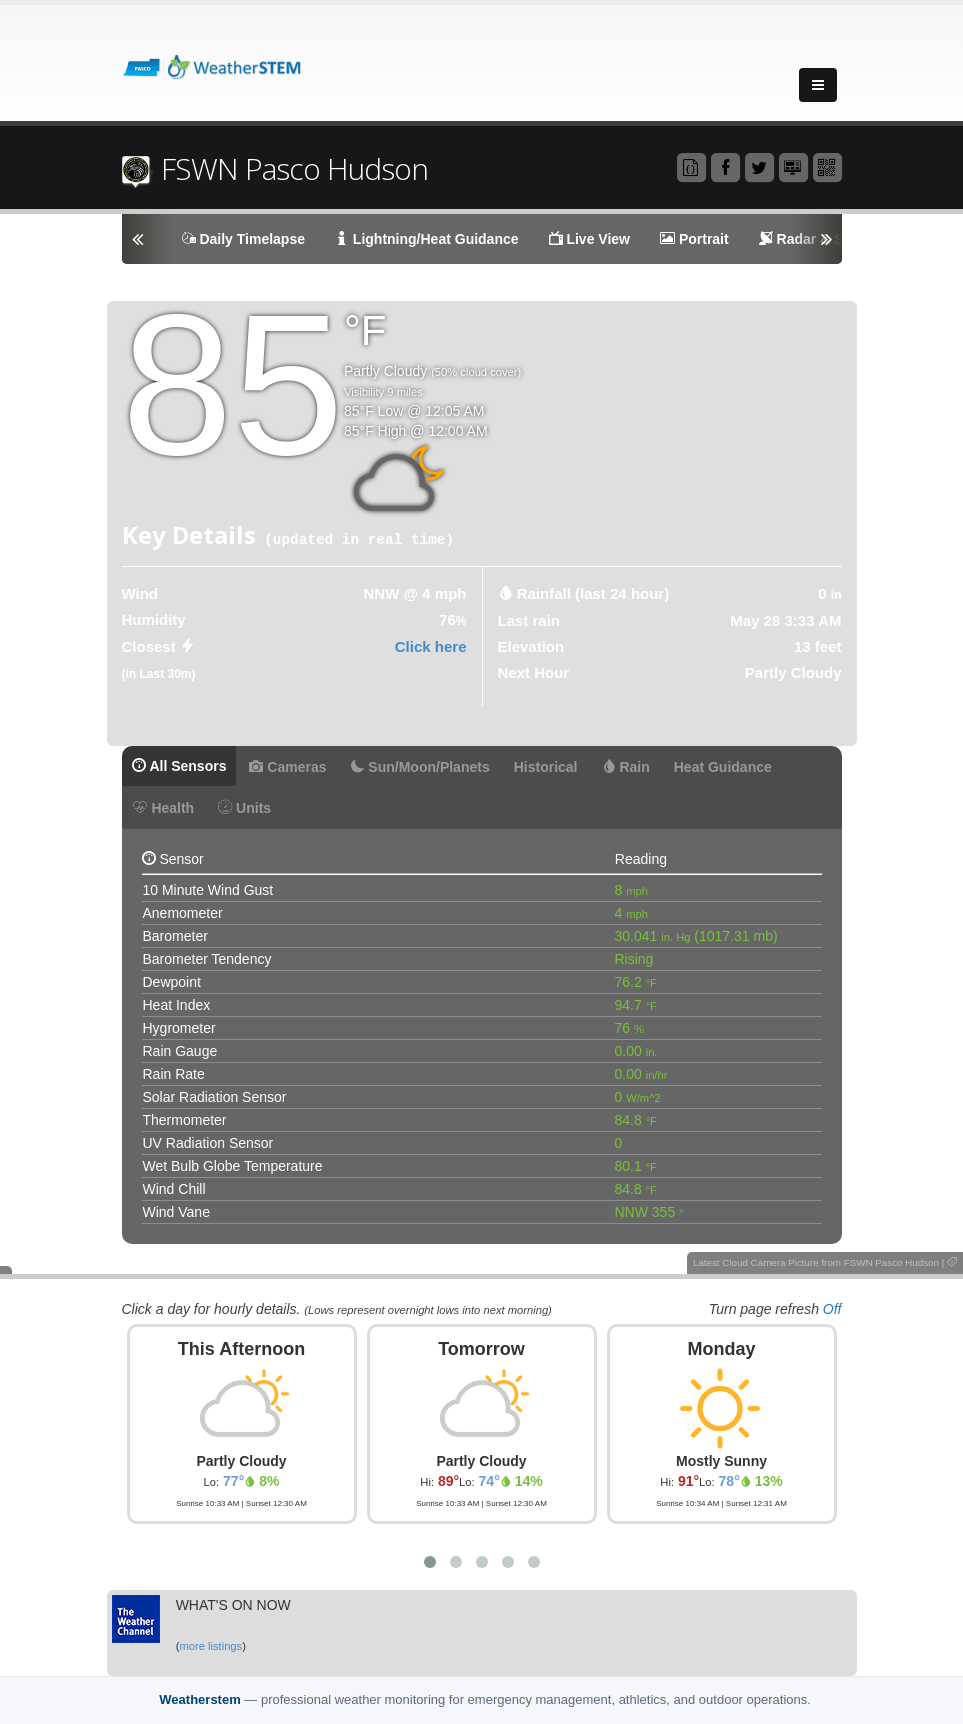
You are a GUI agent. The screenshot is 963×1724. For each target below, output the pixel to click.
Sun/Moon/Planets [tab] (419, 767)
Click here (431, 646)
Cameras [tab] (287, 767)
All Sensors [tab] (179, 766)
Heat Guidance (723, 767)
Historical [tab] (546, 767)
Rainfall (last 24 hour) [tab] (593, 593)
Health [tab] (164, 808)
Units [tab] (244, 808)
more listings (210, 1646)
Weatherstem (199, 1699)
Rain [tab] (626, 767)
